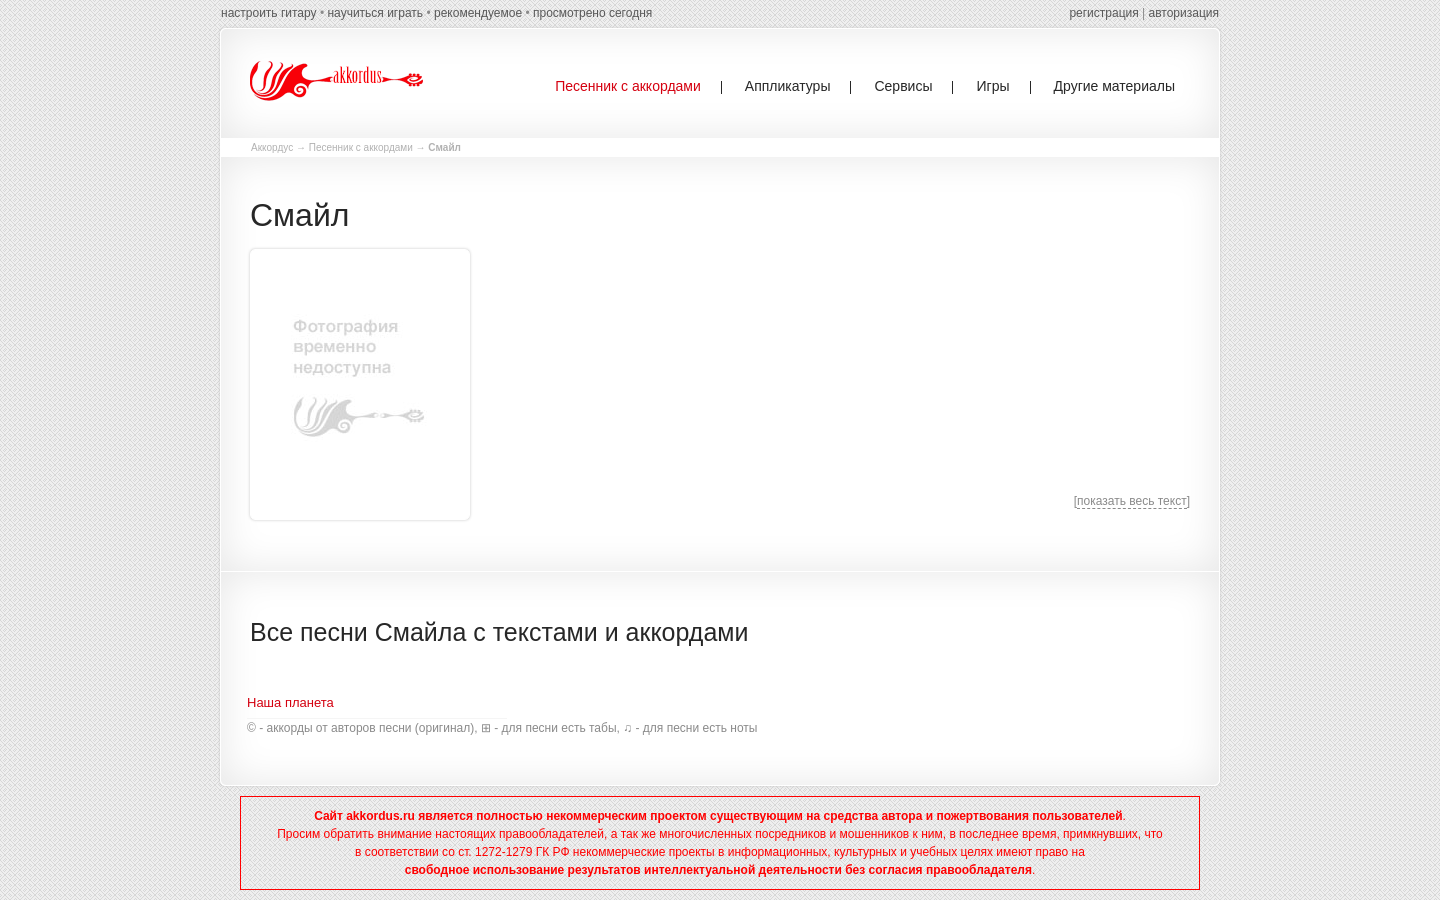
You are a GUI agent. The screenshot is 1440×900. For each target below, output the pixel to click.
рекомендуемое (478, 13)
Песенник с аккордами (361, 147)
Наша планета (290, 702)
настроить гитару (269, 13)
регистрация (1103, 13)
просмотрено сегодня (592, 13)
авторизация (1184, 13)
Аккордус (272, 147)
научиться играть (375, 13)
